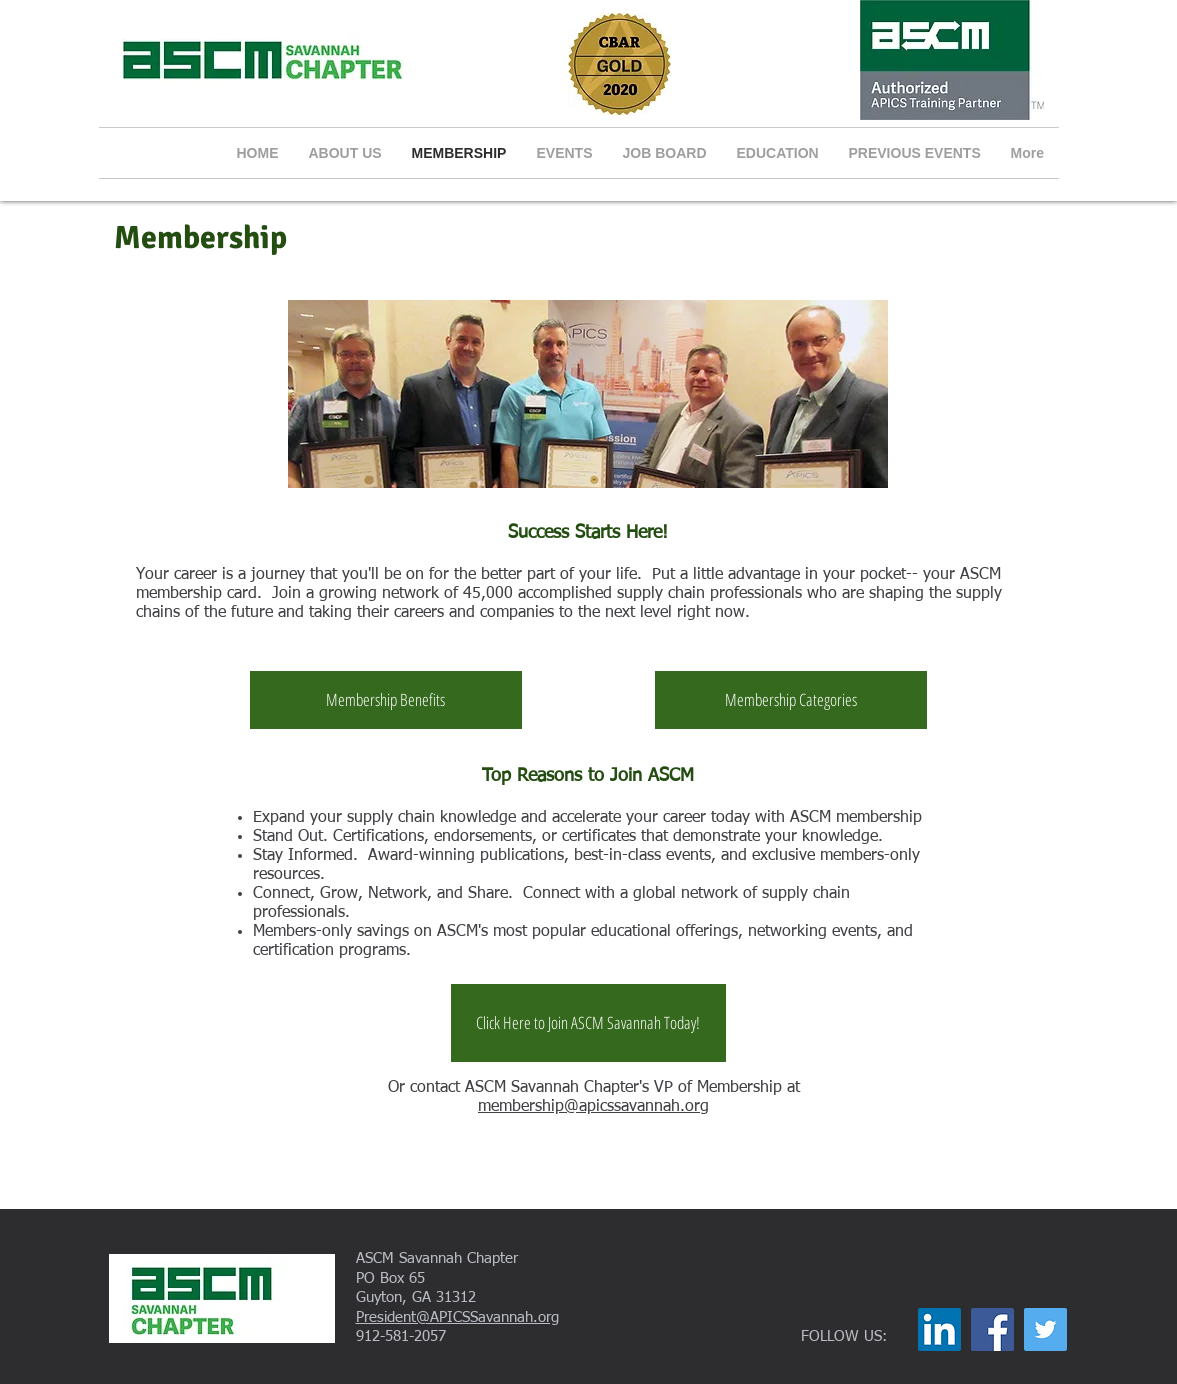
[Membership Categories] (791, 700)
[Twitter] (1045, 1329)
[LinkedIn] (939, 1329)
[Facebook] (992, 1329)
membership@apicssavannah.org (593, 1107)
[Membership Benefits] (386, 700)
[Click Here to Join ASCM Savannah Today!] (588, 1023)
